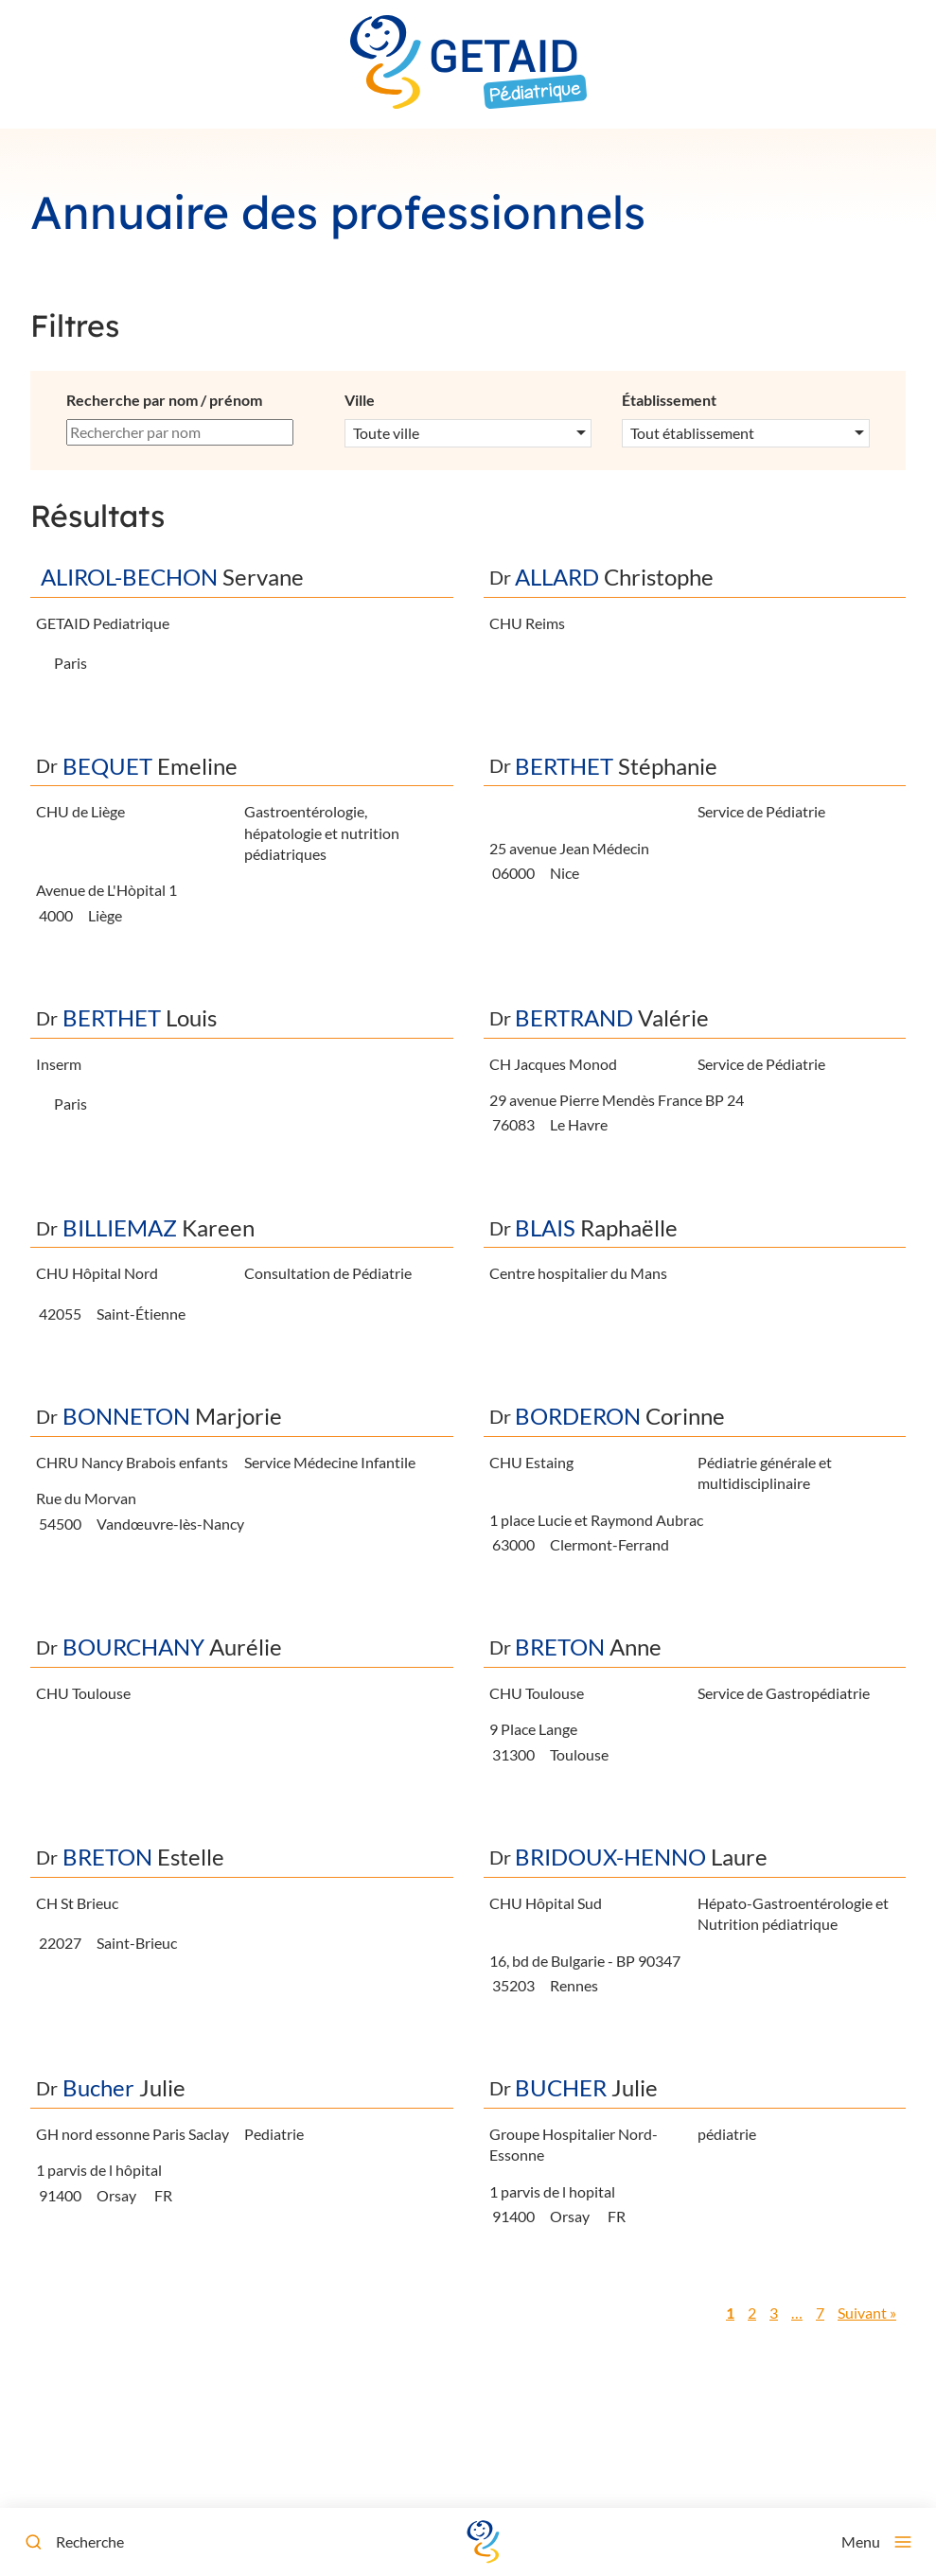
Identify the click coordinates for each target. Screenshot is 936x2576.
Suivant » (867, 2313)
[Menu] (877, 2542)
